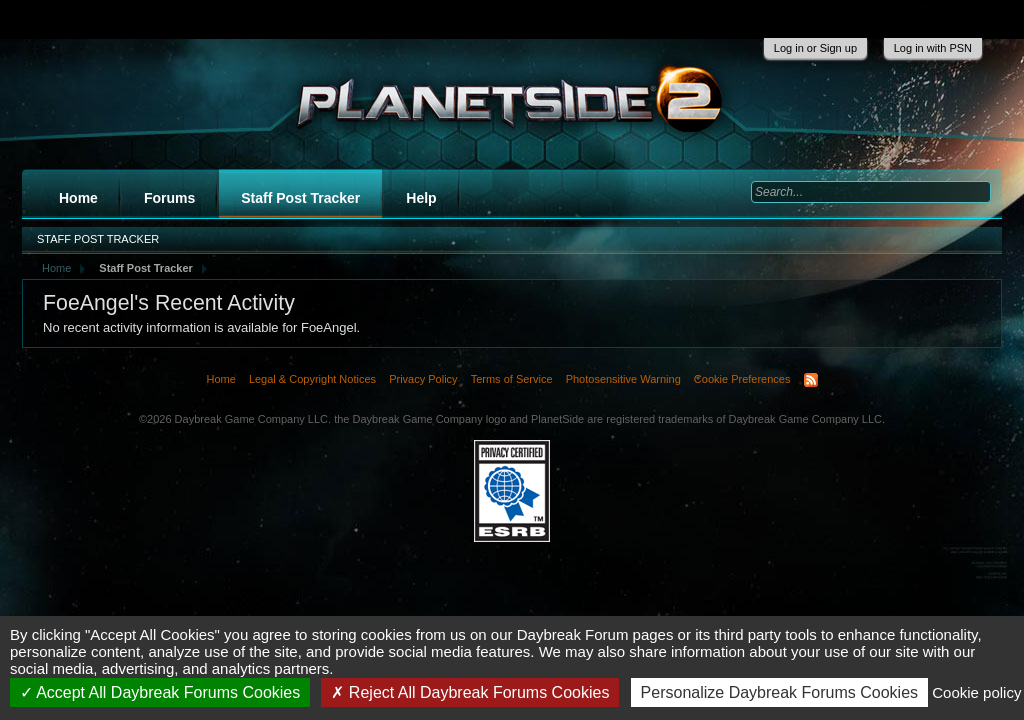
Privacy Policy (423, 379)
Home (78, 198)
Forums (169, 198)
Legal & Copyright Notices (312, 379)
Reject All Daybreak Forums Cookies (470, 692)
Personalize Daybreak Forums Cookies (779, 692)
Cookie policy (976, 692)
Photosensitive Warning (623, 379)
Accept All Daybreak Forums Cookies (160, 692)
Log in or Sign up (815, 48)
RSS (811, 380)
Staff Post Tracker (300, 198)
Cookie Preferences (742, 379)
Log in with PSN (933, 48)
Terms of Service (512, 379)
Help (421, 198)
